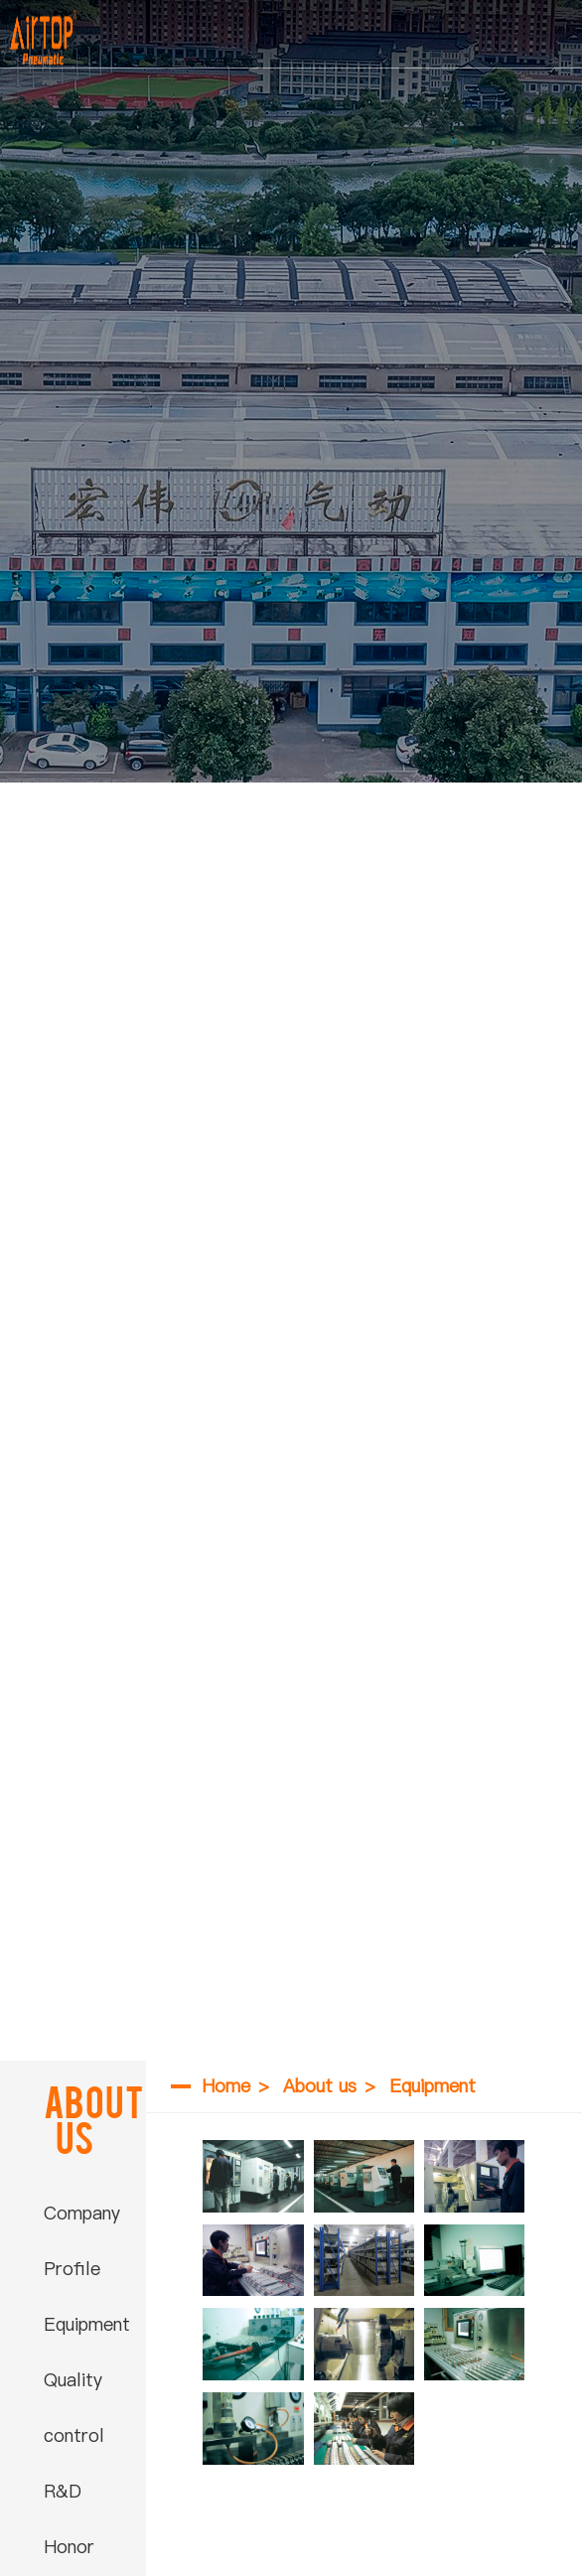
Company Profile (82, 2241)
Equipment (87, 2324)
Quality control (74, 2407)
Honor (69, 2546)
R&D (62, 2491)
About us (320, 2086)
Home (226, 2086)
